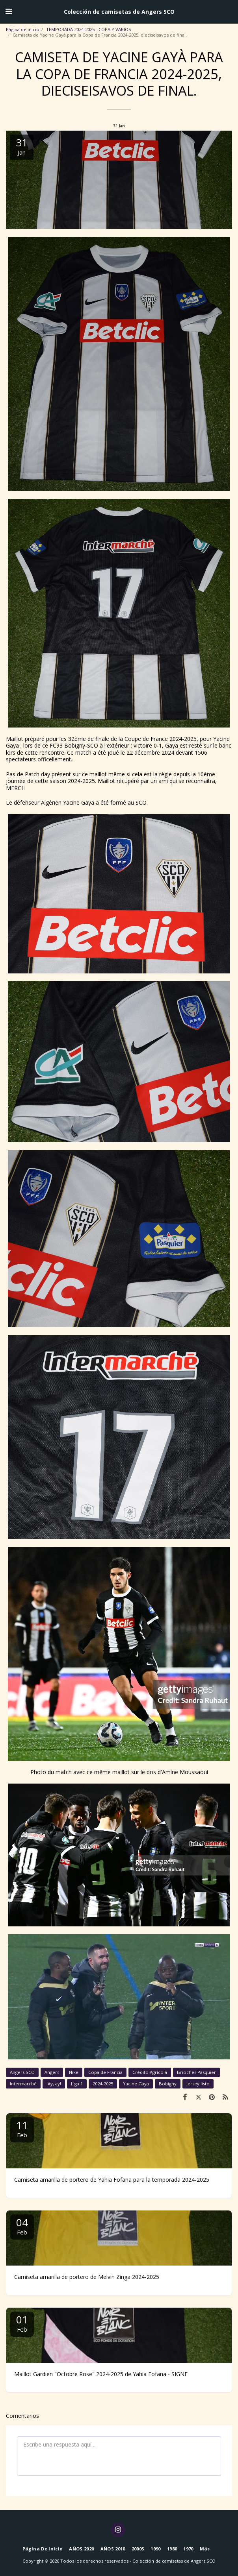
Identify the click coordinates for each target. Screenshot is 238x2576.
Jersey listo (198, 2084)
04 (22, 2225)
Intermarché (23, 2084)
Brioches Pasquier (196, 2072)
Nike (73, 2072)
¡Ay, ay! (53, 2084)
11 (22, 2128)
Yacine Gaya (136, 2084)
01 (22, 2322)
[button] (8, 11)
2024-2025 (103, 2084)
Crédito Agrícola (149, 2072)
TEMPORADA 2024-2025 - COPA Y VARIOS (88, 29)
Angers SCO (22, 2072)
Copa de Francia (105, 2072)
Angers (52, 2072)
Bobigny (168, 2084)
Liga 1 (77, 2084)
